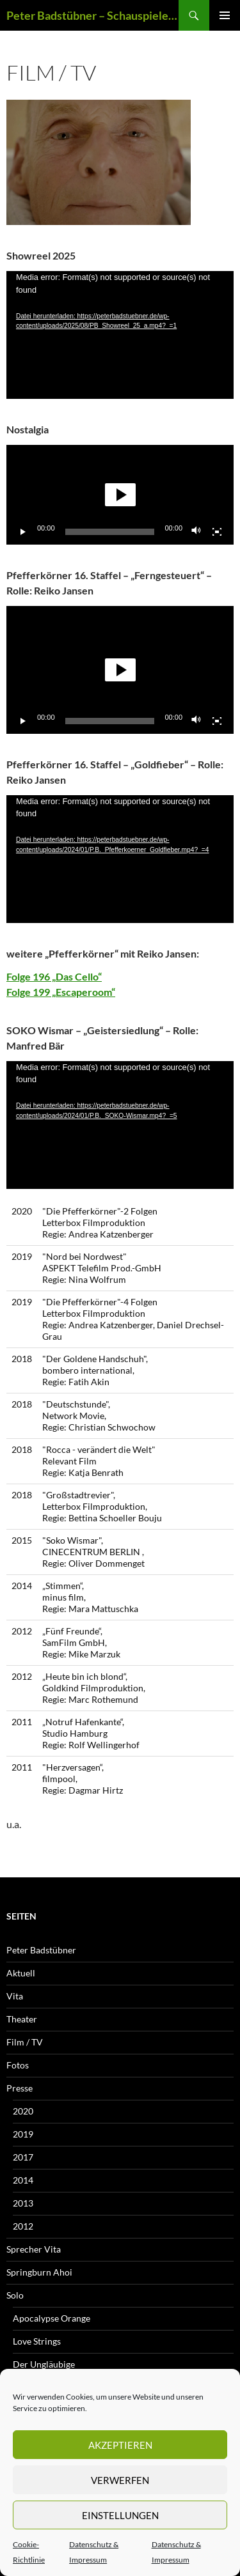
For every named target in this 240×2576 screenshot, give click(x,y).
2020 (23, 2111)
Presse (19, 2088)
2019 (23, 2134)
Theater (21, 2018)
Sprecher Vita (33, 2249)
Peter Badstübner (41, 1949)
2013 (23, 2203)
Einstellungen (120, 2515)
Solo (15, 2295)
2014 (23, 2180)
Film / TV (24, 2042)
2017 (23, 2157)
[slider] (110, 532)
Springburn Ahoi (39, 2272)
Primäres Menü (224, 15)
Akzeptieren (120, 2445)
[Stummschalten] (196, 531)
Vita (14, 1995)
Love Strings (37, 2341)
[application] (120, 335)
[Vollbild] (217, 531)
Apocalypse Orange (51, 2318)
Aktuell (20, 1972)
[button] (120, 494)
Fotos (17, 2065)
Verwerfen (120, 2480)
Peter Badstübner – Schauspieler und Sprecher (92, 15)
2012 (23, 2226)
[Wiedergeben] (23, 531)
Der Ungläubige (44, 2364)
